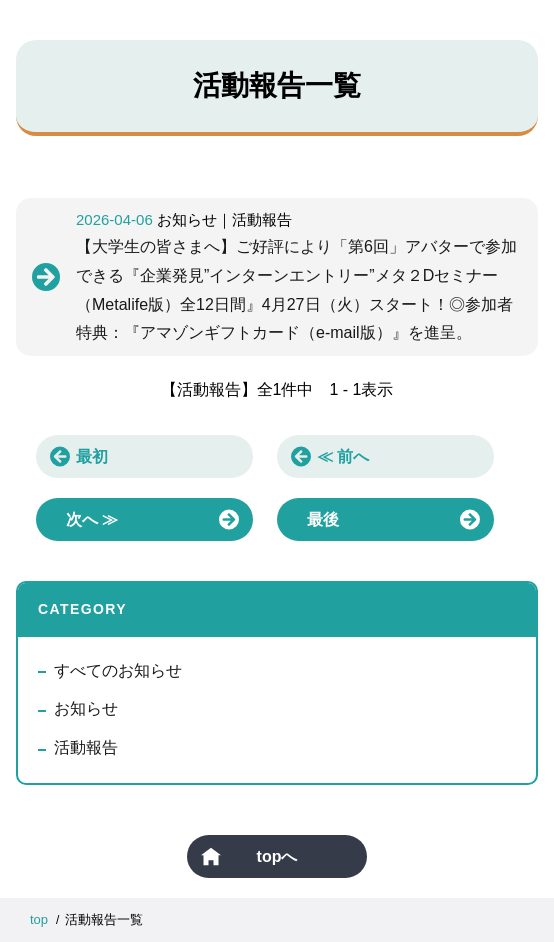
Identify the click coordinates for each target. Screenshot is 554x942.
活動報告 (86, 747)
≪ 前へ (343, 456)
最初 (92, 456)
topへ (277, 856)
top (39, 919)
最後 (323, 519)
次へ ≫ (92, 519)
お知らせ (86, 708)
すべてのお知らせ (118, 670)
